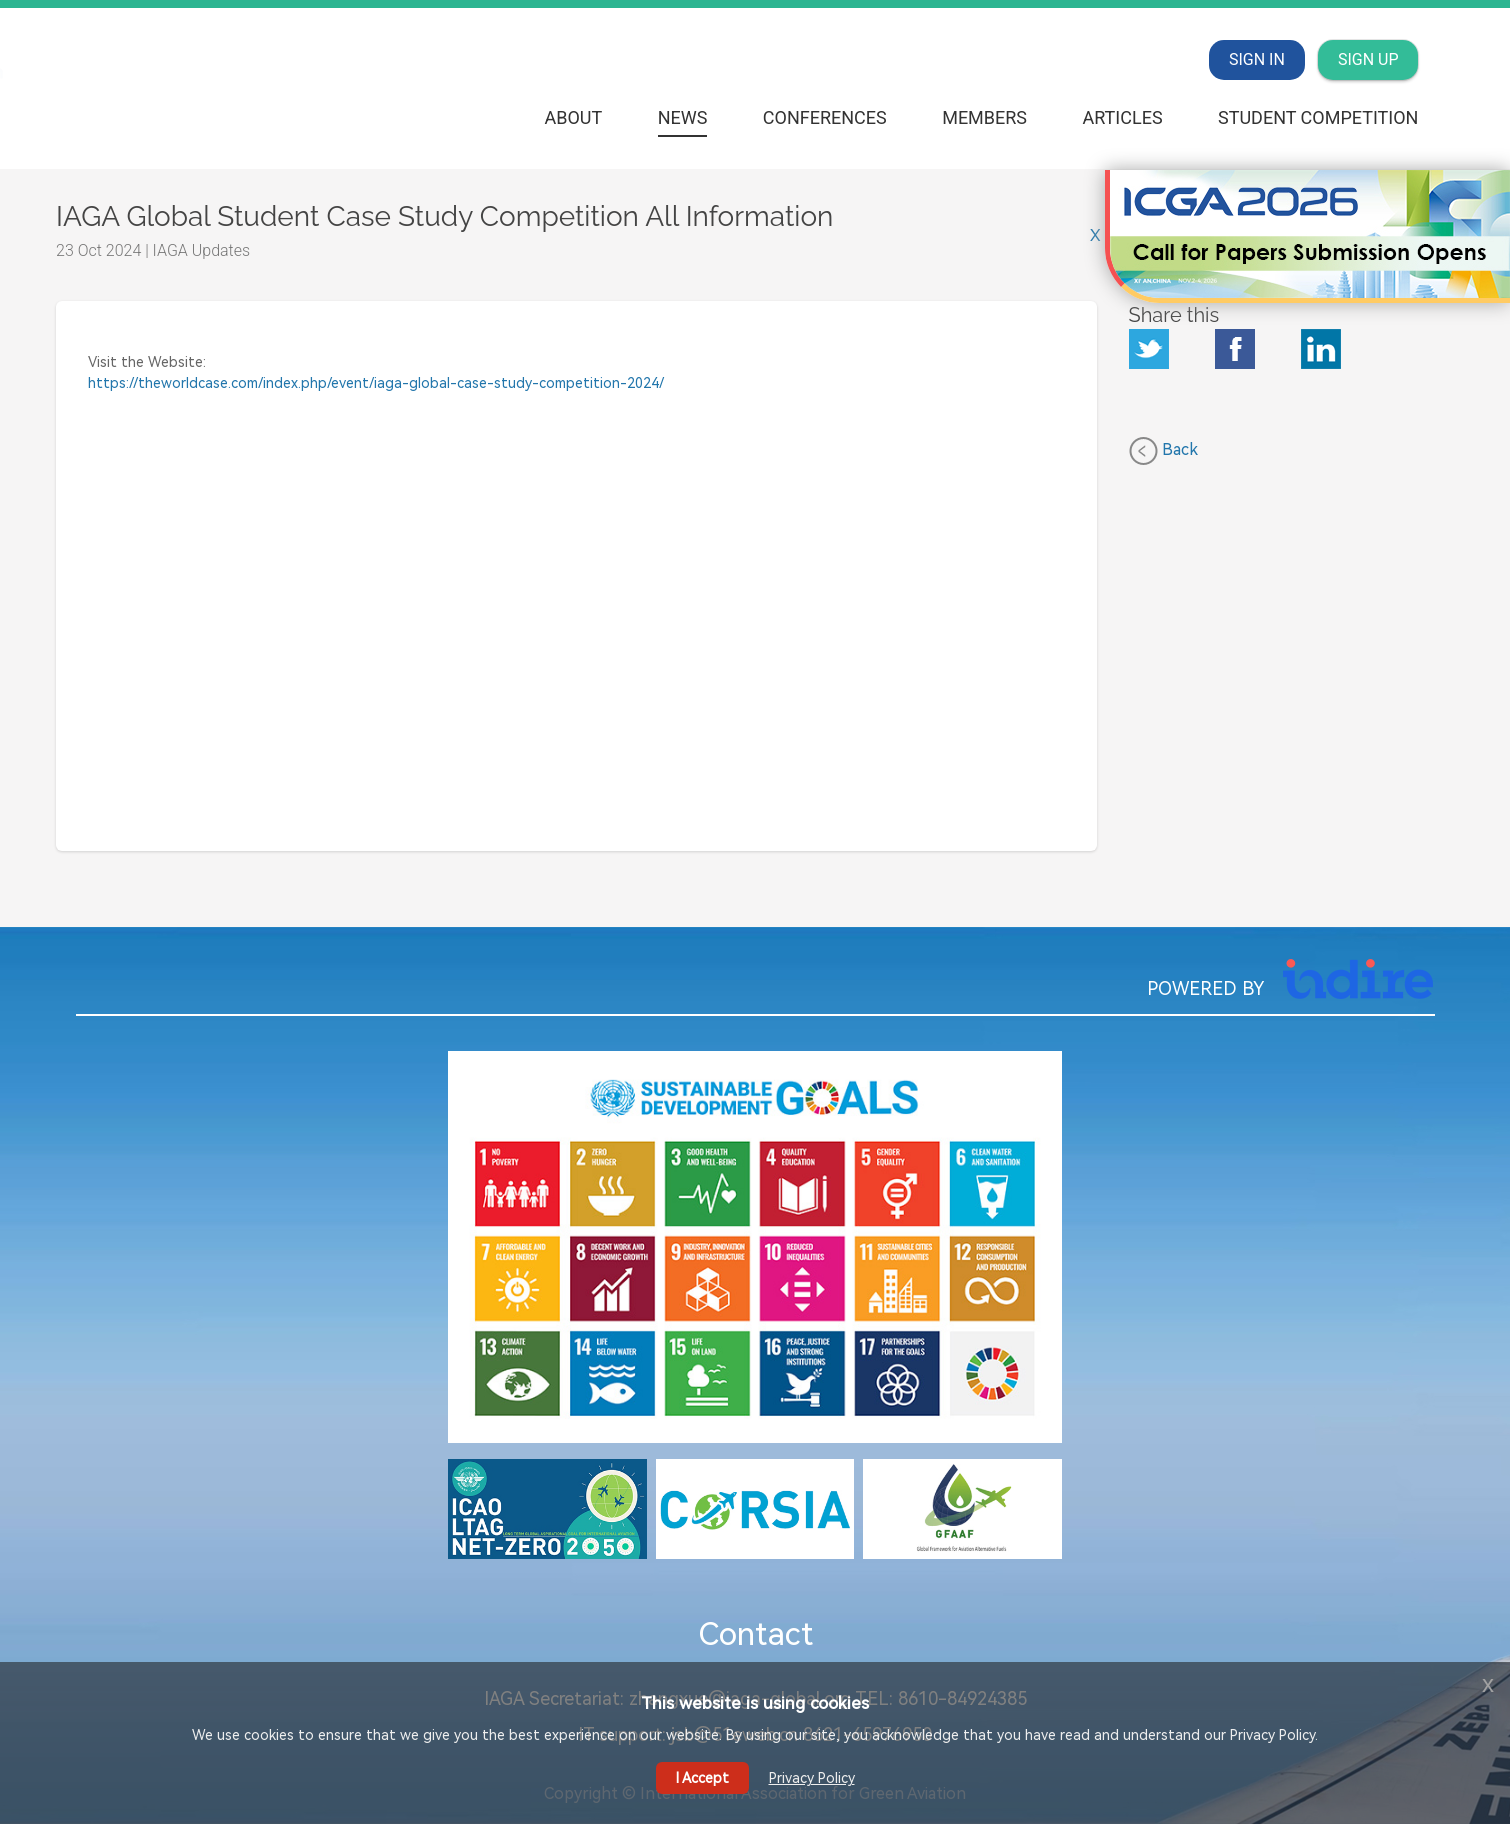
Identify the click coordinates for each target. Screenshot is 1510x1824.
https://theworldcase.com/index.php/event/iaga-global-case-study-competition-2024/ (376, 383)
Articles (1122, 117)
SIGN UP (1368, 59)
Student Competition (1318, 117)
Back (1163, 451)
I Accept (702, 1778)
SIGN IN (1257, 59)
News (683, 117)
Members (984, 117)
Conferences (825, 117)
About (573, 117)
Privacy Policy (812, 1778)
